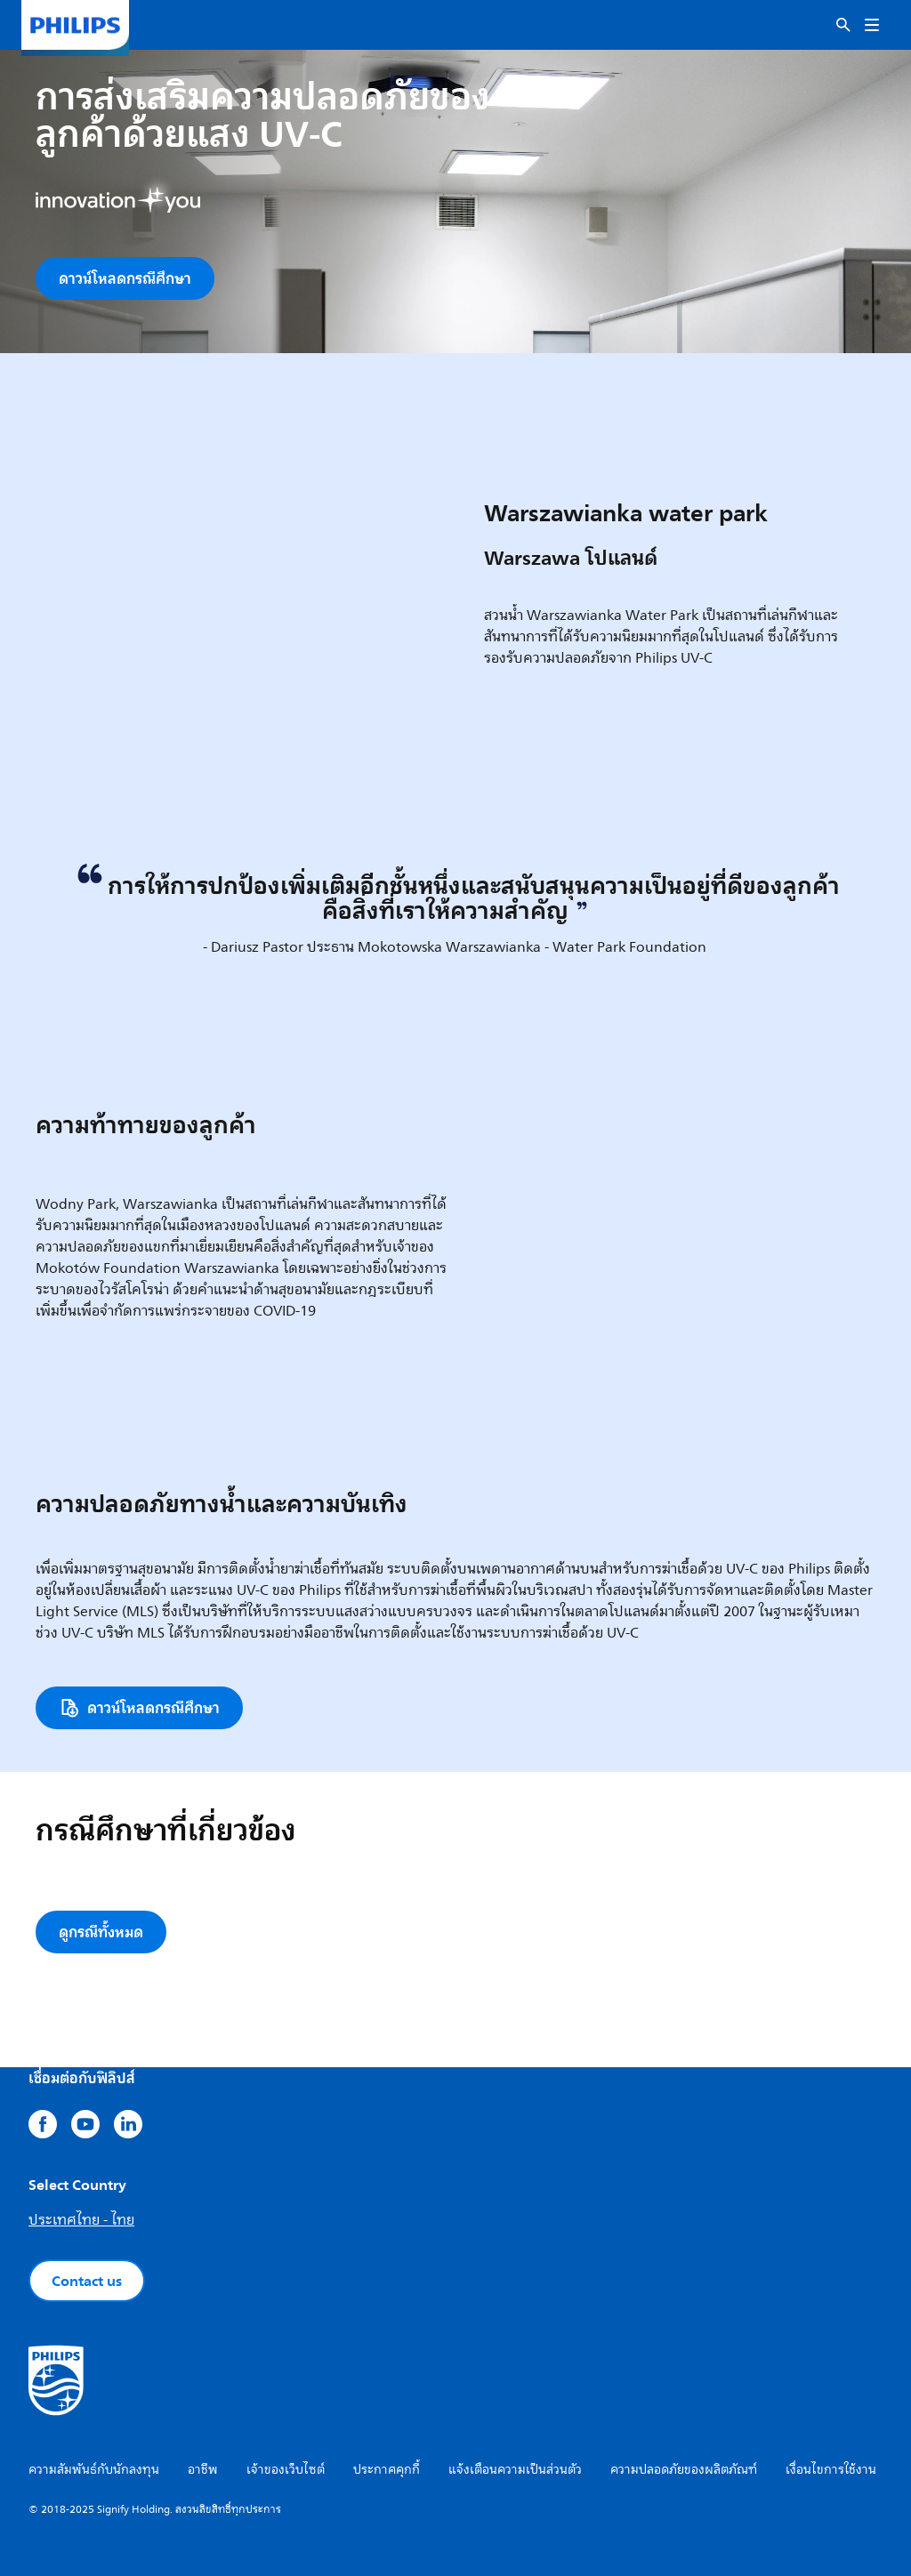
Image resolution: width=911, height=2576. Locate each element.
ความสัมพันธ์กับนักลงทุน (93, 2469)
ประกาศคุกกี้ (386, 2469)
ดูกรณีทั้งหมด (101, 1932)
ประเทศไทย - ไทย (81, 2220)
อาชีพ (203, 2469)
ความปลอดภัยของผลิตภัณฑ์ (683, 2469)
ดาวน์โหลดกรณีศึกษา (125, 278)
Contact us (87, 2280)
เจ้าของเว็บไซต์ (285, 2469)
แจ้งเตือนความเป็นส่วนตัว (515, 2469)
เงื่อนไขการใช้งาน (831, 2469)
